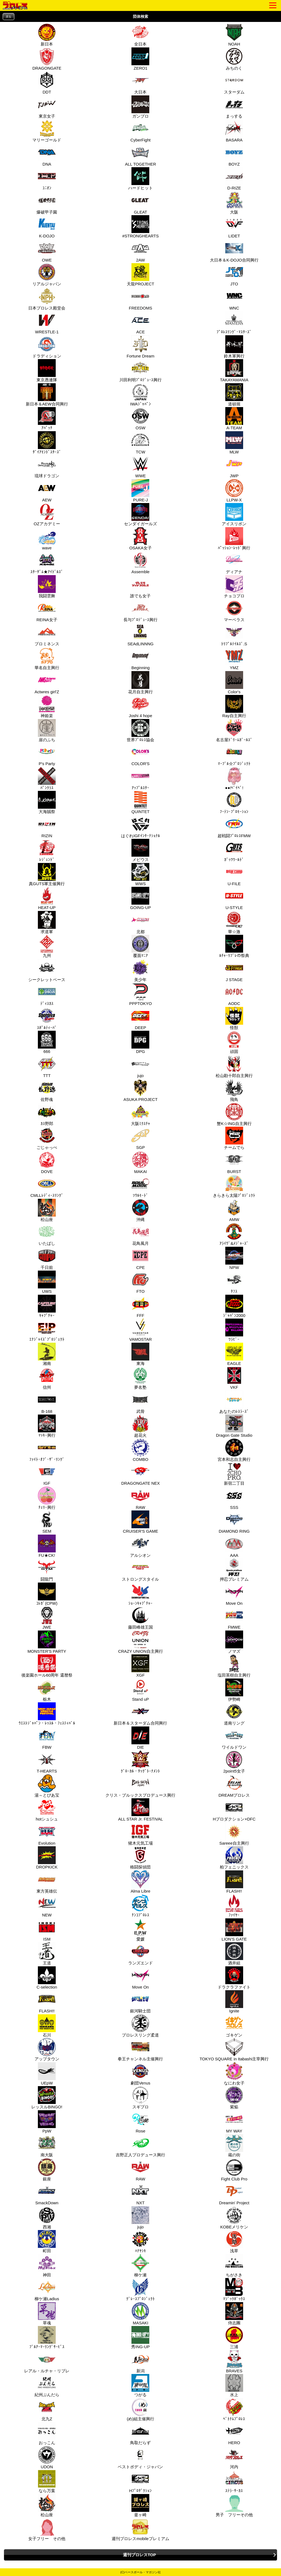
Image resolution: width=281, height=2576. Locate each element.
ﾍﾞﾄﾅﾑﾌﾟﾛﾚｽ (234, 2409)
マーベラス (234, 610)
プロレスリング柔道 (140, 2025)
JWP (233, 466)
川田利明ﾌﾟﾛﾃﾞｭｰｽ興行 (140, 370)
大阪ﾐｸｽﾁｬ (140, 1114)
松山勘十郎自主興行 (234, 1066)
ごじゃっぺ (46, 1138)
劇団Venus (140, 2073)
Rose (139, 2121)
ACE (139, 322)
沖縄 (139, 1210)
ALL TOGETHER (140, 154)
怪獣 (233, 1018)
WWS (139, 874)
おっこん (46, 2433)
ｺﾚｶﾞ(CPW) (46, 1594)
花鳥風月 (139, 1234)
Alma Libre (140, 1881)
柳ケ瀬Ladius (47, 2289)
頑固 (233, 1042)
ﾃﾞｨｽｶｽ (46, 994)
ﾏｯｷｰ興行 (46, 1426)
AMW (233, 1210)
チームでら (234, 1138)
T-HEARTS (46, 1761)
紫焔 (233, 2097)
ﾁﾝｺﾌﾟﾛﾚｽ (139, 1905)
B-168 (46, 1402)
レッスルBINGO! (46, 2097)
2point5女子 (234, 1761)
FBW (46, 1737)
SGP (139, 1138)
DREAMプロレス (234, 1785)
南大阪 (46, 2145)
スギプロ (139, 2097)
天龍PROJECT (140, 274)
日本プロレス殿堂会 (46, 298)
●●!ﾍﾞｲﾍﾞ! (233, 778)
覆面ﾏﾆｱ (139, 946)
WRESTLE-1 (47, 322)
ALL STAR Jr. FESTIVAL (140, 1809)
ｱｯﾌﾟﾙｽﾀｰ (139, 778)
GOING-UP (140, 898)
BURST (233, 1162)
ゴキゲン (233, 2025)
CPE (139, 1258)
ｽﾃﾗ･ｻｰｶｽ (233, 2481)
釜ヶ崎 (139, 2505)
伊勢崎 (233, 1690)
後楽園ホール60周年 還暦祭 (46, 1665)
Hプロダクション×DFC (234, 1809)
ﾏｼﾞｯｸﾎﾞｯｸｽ (234, 2289)
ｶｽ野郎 (46, 1114)
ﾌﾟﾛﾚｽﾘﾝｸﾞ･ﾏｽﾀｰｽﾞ (234, 322)
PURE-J (139, 490)
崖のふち (46, 730)
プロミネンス (47, 634)
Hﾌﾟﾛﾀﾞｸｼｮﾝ (140, 2481)
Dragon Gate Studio (234, 1426)
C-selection (46, 1977)
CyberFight (140, 130)
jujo (139, 1066)
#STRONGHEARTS (140, 226)
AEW (46, 490)
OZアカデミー (47, 514)
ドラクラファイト (234, 1977)
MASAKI (139, 2313)
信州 (46, 1378)
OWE (46, 250)
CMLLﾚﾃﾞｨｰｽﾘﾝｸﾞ (46, 1186)
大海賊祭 (46, 802)
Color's (233, 682)
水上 (233, 2385)
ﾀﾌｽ (233, 1282)
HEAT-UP (46, 898)
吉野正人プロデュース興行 (140, 2145)
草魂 (46, 2313)
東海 (139, 1354)
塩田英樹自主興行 (234, 1665)
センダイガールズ (140, 514)
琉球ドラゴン (47, 466)
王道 (46, 1953)
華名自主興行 (47, 658)
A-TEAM (233, 418)
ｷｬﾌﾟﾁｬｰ (46, 1306)
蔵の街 (233, 2145)
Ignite (233, 2001)
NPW (233, 1258)
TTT (46, 1066)
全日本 (139, 34)
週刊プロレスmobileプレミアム (140, 2529)
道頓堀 (233, 394)
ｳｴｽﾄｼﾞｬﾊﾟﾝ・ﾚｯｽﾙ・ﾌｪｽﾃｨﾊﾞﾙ (47, 1713)
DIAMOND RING (234, 1521)
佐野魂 (46, 1090)
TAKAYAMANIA (234, 370)
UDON (46, 2457)
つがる (139, 2385)
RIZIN (46, 826)
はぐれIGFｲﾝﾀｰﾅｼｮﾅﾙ (140, 826)
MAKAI (139, 1162)
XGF (139, 1665)
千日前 (46, 1258)
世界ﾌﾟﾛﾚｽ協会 (140, 730)
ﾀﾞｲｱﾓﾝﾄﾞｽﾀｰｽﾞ (47, 442)
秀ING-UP (140, 2337)
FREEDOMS (140, 298)
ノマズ (233, 1642)
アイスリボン (234, 514)
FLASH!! (233, 1881)
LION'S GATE (234, 1929)
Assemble (139, 562)
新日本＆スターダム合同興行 (140, 1713)
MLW (233, 442)
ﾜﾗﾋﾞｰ (233, 1330)
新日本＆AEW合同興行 (47, 394)
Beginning (140, 658)
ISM (46, 1929)
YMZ (233, 658)
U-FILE (233, 874)
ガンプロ (139, 106)
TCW (139, 442)
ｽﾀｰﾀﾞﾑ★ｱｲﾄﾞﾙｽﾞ (46, 562)
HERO (233, 2433)
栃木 (46, 1690)
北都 (139, 922)
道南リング (234, 1713)
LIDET (233, 226)
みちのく (233, 58)
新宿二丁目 (234, 1474)
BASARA (233, 130)
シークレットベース (46, 970)
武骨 (139, 1402)
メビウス (139, 850)
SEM (46, 1521)
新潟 (139, 2361)
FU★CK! (46, 1546)
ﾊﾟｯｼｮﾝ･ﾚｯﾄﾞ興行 (234, 538)
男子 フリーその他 (234, 2505)
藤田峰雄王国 (140, 1617)
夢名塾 (139, 1378)
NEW (46, 1905)
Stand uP (139, 1690)
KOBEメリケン (234, 2217)
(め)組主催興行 (140, 2409)
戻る (8, 16)
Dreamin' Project (234, 2193)
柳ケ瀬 (139, 2265)
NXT (139, 2193)
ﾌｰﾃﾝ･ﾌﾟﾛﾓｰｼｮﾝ (234, 802)
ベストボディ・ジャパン (140, 2457)
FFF (139, 1306)
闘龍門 (46, 1569)
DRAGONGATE (46, 58)
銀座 (46, 2169)
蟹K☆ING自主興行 (234, 1114)
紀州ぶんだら (47, 2385)
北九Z (46, 2409)
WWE (139, 466)
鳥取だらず (140, 2433)
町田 (46, 2241)
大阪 (233, 202)
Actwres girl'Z (47, 682)
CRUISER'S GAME (140, 1521)
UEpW (46, 2073)
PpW (46, 2121)
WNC (233, 298)
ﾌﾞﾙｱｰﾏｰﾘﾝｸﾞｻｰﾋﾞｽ (46, 2337)
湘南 (46, 1354)
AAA (233, 1546)
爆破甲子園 (46, 202)
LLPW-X (233, 490)
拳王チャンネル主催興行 (140, 2049)
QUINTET (139, 802)
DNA (46, 154)
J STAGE (233, 970)
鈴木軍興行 (234, 346)
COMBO (139, 1450)
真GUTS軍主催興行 (47, 874)
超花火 (139, 1426)
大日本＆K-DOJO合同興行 (234, 250)
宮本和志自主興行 (234, 1450)
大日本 (139, 82)
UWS (46, 1282)
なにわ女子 (234, 2073)
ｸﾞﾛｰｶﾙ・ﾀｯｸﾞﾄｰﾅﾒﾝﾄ (140, 1761)
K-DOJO (46, 226)
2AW (139, 250)
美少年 (139, 970)
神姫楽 (46, 706)
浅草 (233, 2241)
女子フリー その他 (46, 2529)
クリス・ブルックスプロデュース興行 (140, 1785)
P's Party (46, 754)
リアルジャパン (46, 274)
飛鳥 (233, 1090)
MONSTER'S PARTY (46, 1642)
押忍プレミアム (234, 1569)
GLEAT (139, 202)
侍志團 (233, 2313)
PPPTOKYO (140, 994)
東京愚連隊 (46, 370)
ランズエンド (140, 1953)
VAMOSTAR (140, 1330)
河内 (233, 2457)
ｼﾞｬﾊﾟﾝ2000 (234, 1306)
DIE (139, 1737)
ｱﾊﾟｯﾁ (46, 418)
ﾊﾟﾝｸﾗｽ (46, 778)
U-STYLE (233, 898)
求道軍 (46, 922)
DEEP (139, 1018)
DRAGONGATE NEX (140, 1474)
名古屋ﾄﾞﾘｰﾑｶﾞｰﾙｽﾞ (234, 730)
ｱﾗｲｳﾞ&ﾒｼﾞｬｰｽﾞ (234, 1234)
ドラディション (46, 346)
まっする (233, 106)
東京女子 (46, 106)
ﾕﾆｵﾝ (46, 178)
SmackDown (46, 2193)
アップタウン (47, 2049)
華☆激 (233, 922)
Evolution (46, 1833)
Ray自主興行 (234, 706)
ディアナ (233, 562)
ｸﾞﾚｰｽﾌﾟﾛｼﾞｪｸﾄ (140, 2289)
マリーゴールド (46, 130)
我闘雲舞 (46, 586)
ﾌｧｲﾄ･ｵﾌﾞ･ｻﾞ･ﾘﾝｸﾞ (46, 1450)
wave (46, 538)
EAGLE (233, 1354)
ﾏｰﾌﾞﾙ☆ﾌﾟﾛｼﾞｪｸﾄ (234, 754)
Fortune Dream (140, 346)
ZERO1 (139, 58)
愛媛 (139, 1929)
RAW (139, 1498)
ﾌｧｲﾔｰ (233, 1905)
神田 (46, 2265)
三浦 (233, 2337)
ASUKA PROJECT (140, 1090)
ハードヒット (140, 178)
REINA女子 (46, 610)
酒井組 (233, 1953)
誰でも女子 (140, 586)
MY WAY (233, 2121)
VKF (233, 1378)
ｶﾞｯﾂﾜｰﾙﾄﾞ (234, 850)
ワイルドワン (234, 1737)
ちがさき (233, 2265)
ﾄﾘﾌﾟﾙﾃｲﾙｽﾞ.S (234, 634)
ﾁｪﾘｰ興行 (46, 1498)
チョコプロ (234, 586)
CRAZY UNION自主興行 (140, 1642)
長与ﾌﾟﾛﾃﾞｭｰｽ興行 (140, 610)
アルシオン (140, 1546)
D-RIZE (233, 178)
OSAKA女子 (140, 538)
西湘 (46, 2217)
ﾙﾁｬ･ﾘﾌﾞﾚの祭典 (234, 946)
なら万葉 (46, 2481)
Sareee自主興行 (234, 1833)
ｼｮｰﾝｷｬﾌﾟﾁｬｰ (140, 1594)
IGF (46, 1474)
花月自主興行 (140, 682)
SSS (233, 1498)
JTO (233, 274)
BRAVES (233, 2361)
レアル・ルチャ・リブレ (46, 2361)
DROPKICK (46, 1857)
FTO (139, 1282)
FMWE (233, 1617)
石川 (46, 2025)
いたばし (46, 1234)
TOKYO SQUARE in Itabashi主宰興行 (234, 2049)
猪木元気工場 (140, 1833)
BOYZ (233, 154)
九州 (46, 946)
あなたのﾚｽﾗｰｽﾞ (234, 1402)
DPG (139, 1042)
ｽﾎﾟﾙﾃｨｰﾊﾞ (46, 1018)
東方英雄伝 (46, 1881)
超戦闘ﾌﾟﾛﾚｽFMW (234, 826)
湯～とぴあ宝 (47, 1785)
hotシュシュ (47, 1809)
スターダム (234, 82)
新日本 (46, 34)
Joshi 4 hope (140, 706)
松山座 (46, 1210)
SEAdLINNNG (140, 634)
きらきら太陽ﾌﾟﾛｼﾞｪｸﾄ (234, 1186)
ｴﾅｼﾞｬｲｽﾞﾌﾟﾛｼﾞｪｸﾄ (46, 1330)
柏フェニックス (234, 1857)
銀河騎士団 (140, 2001)
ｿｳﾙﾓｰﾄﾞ (139, 1186)
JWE (46, 1617)
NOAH (233, 34)
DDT (46, 82)
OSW (139, 418)
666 (46, 1042)
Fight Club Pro (234, 2169)
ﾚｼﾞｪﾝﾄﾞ (46, 850)
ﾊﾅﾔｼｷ (139, 2241)
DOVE (46, 1162)
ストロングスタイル (140, 1569)
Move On (233, 1594)
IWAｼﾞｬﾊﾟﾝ (140, 394)
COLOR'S (140, 754)
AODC (233, 994)
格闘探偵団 (140, 1857)
